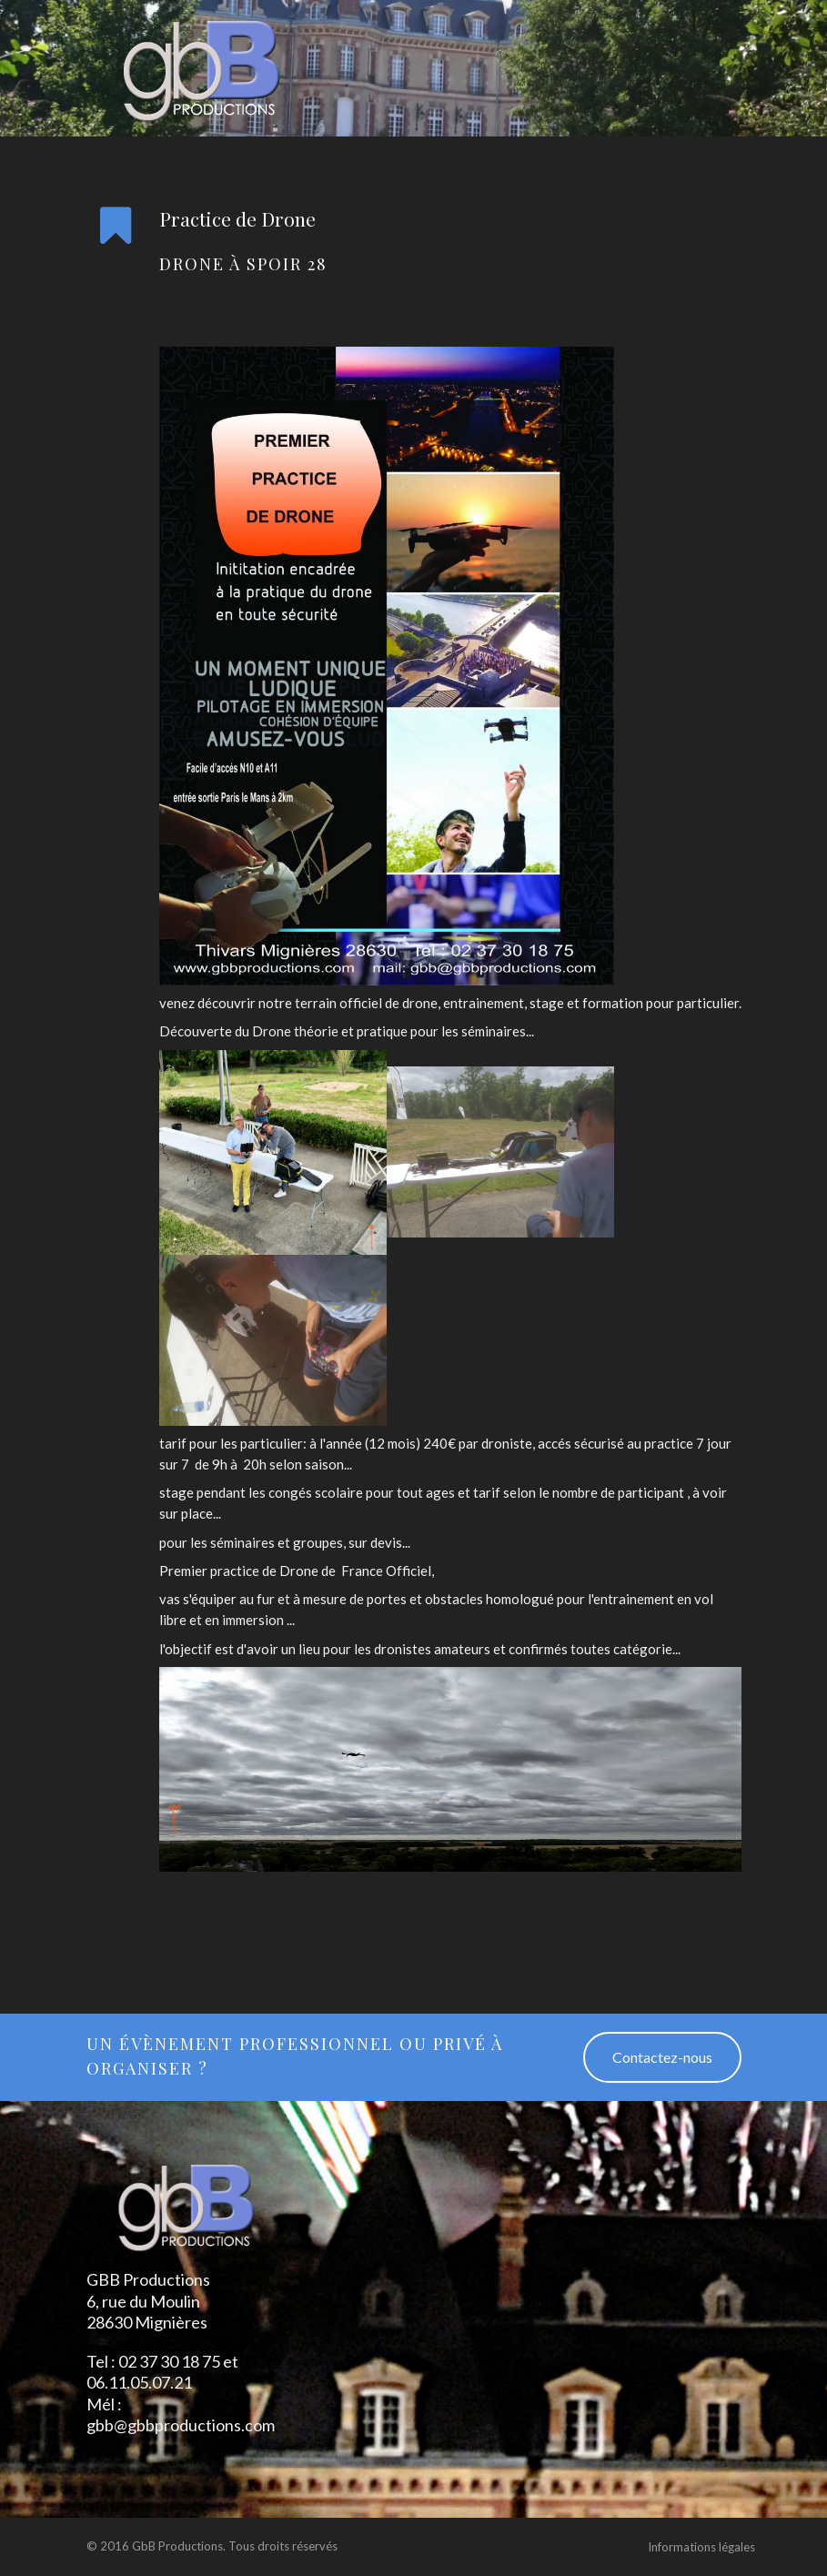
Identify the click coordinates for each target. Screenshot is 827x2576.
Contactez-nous (662, 2057)
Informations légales (701, 2547)
